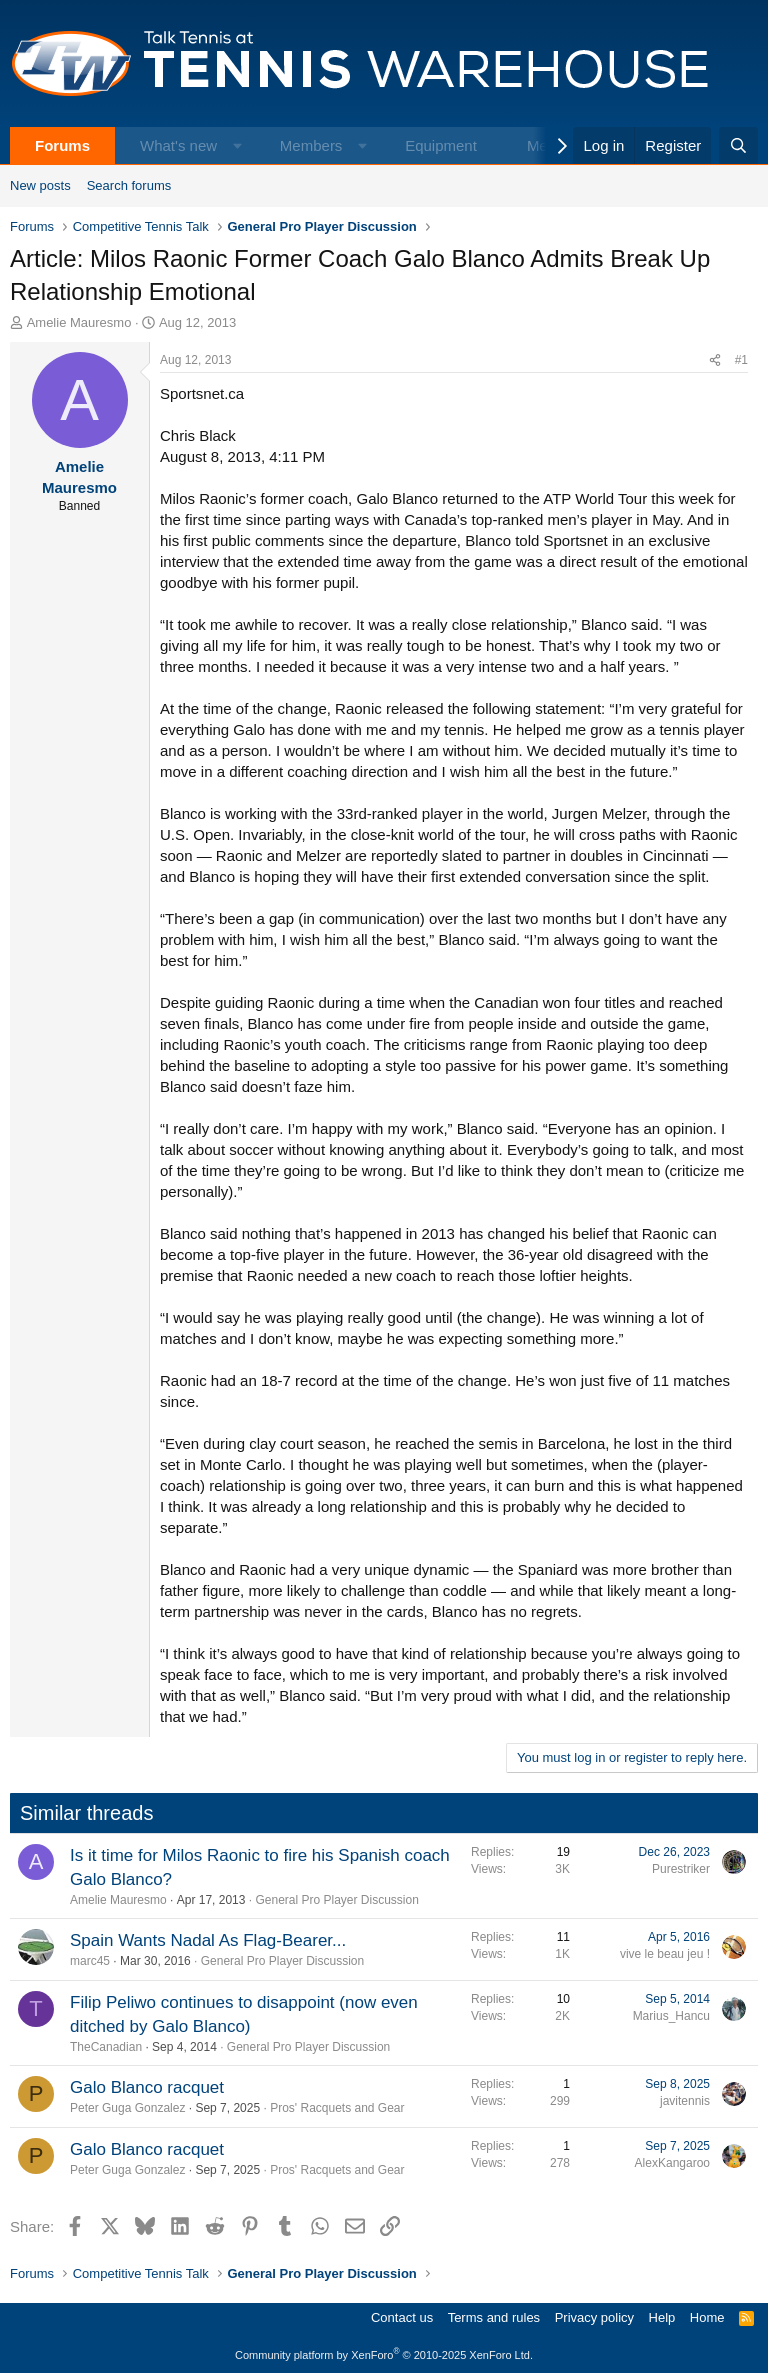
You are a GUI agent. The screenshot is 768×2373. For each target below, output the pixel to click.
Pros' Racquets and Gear (337, 2108)
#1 (741, 360)
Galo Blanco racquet (147, 2087)
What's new (178, 145)
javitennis (685, 2101)
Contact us (402, 2317)
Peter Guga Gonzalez (127, 2108)
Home (707, 2317)
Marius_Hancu (671, 2016)
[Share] (715, 360)
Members (311, 145)
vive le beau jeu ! (665, 1954)
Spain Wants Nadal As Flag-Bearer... (208, 1940)
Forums (62, 145)
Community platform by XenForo (384, 2355)
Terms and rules (494, 2317)
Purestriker (681, 1869)
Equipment (441, 145)
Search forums (129, 185)
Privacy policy (594, 2317)
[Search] (738, 145)
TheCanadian (106, 2047)
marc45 (90, 1961)
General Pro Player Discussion (336, 1900)
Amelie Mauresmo (79, 322)
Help (662, 2317)
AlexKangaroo (672, 2163)
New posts (40, 185)
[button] (237, 145)
